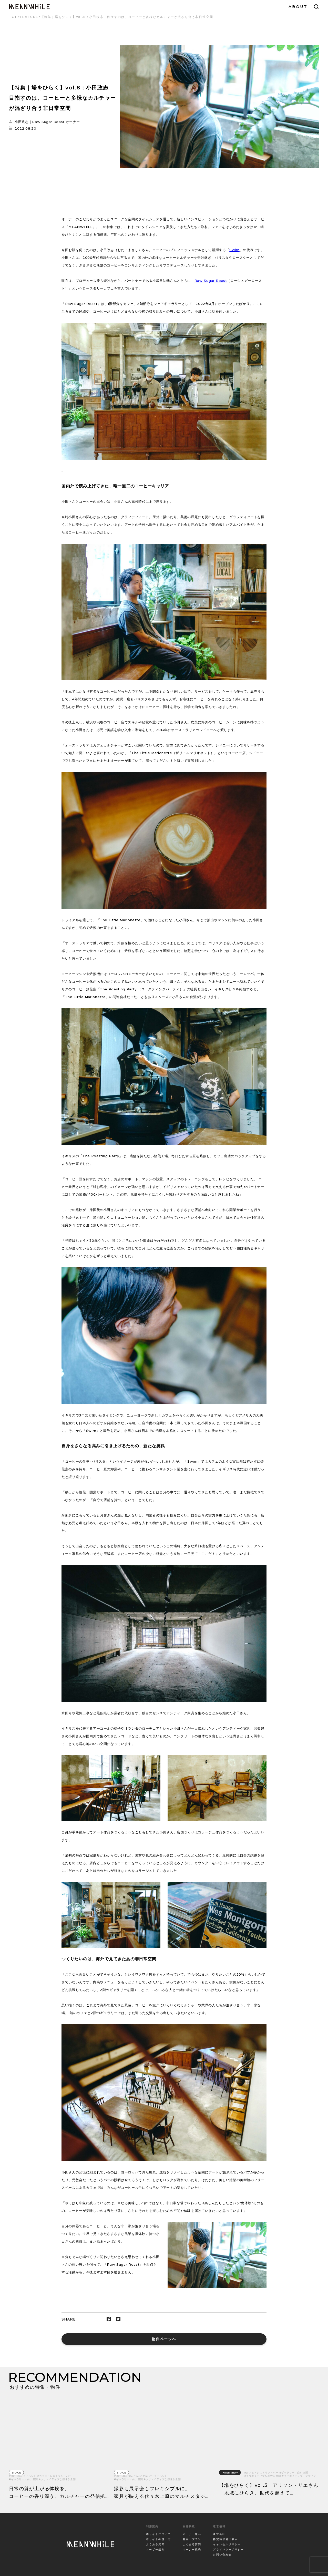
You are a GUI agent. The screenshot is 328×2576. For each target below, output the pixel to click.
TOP (13, 17)
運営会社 (219, 2534)
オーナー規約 (192, 2549)
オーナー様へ (192, 2534)
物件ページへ (164, 2339)
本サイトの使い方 (158, 2539)
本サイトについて (158, 2534)
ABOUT (298, 6)
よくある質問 (155, 2544)
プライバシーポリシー (228, 2549)
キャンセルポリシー (227, 2544)
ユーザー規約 (155, 2549)
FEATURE (29, 17)
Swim (234, 250)
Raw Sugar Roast (210, 281)
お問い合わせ (222, 2554)
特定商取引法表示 (225, 2539)
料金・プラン (192, 2539)
